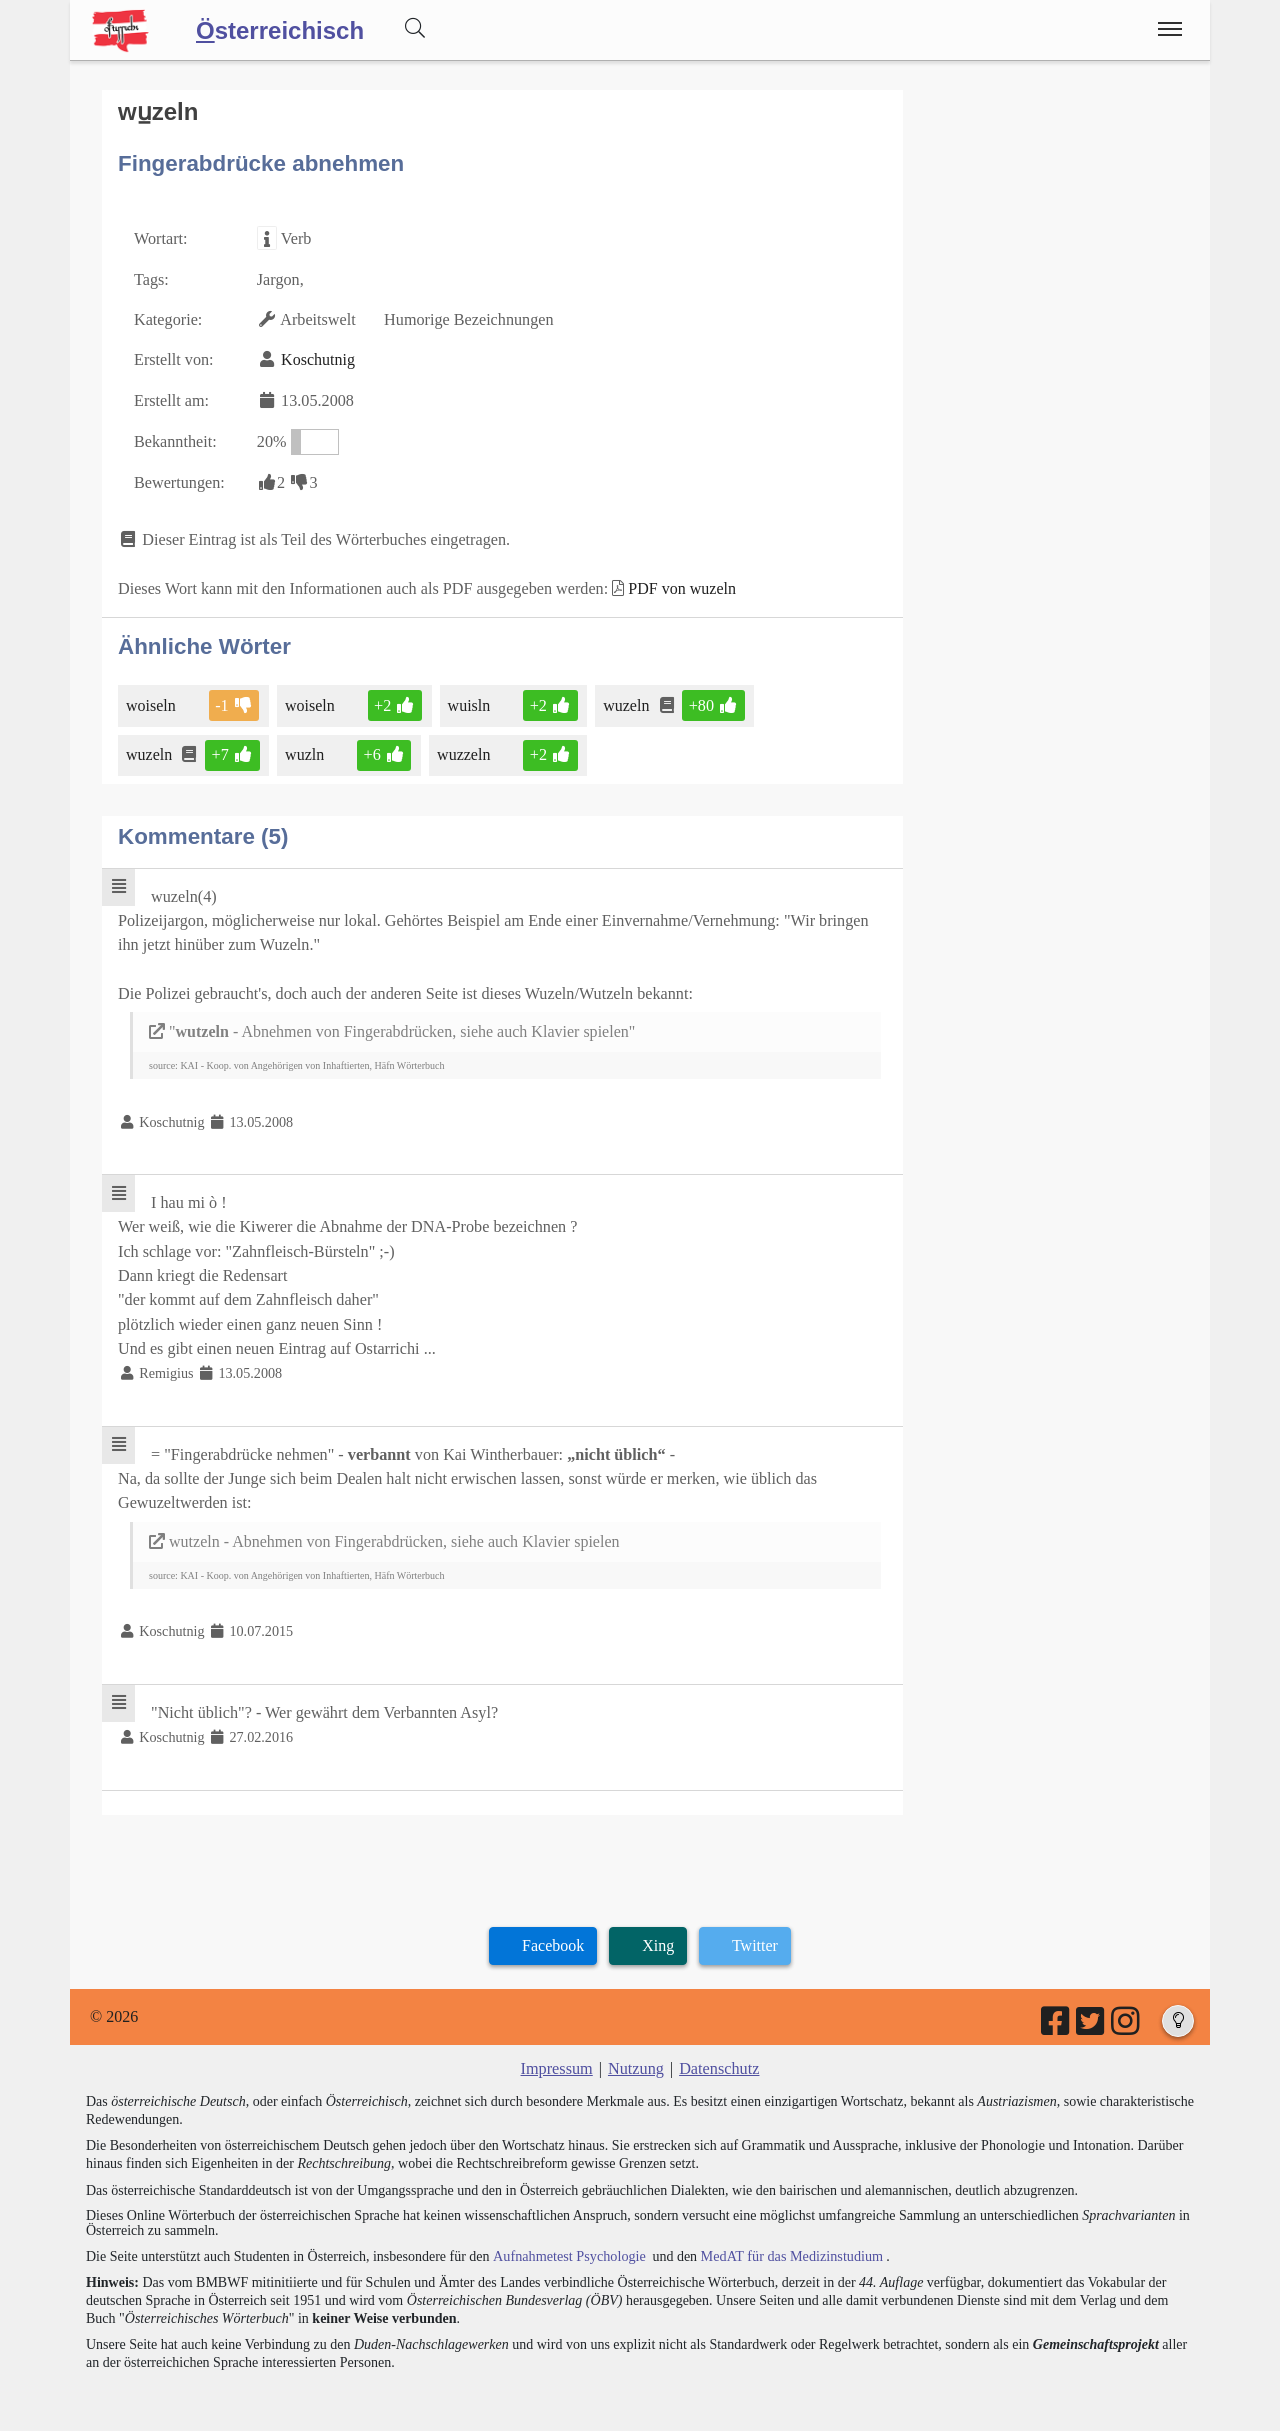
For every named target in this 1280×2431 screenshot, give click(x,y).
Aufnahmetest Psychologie (567, 2241)
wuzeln (625, 700)
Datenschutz (718, 2055)
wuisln (469, 700)
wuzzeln (463, 750)
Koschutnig (317, 358)
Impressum (557, 2055)
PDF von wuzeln (677, 584)
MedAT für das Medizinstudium (787, 2241)
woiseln (152, 700)
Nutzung (635, 2055)
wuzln (305, 750)
